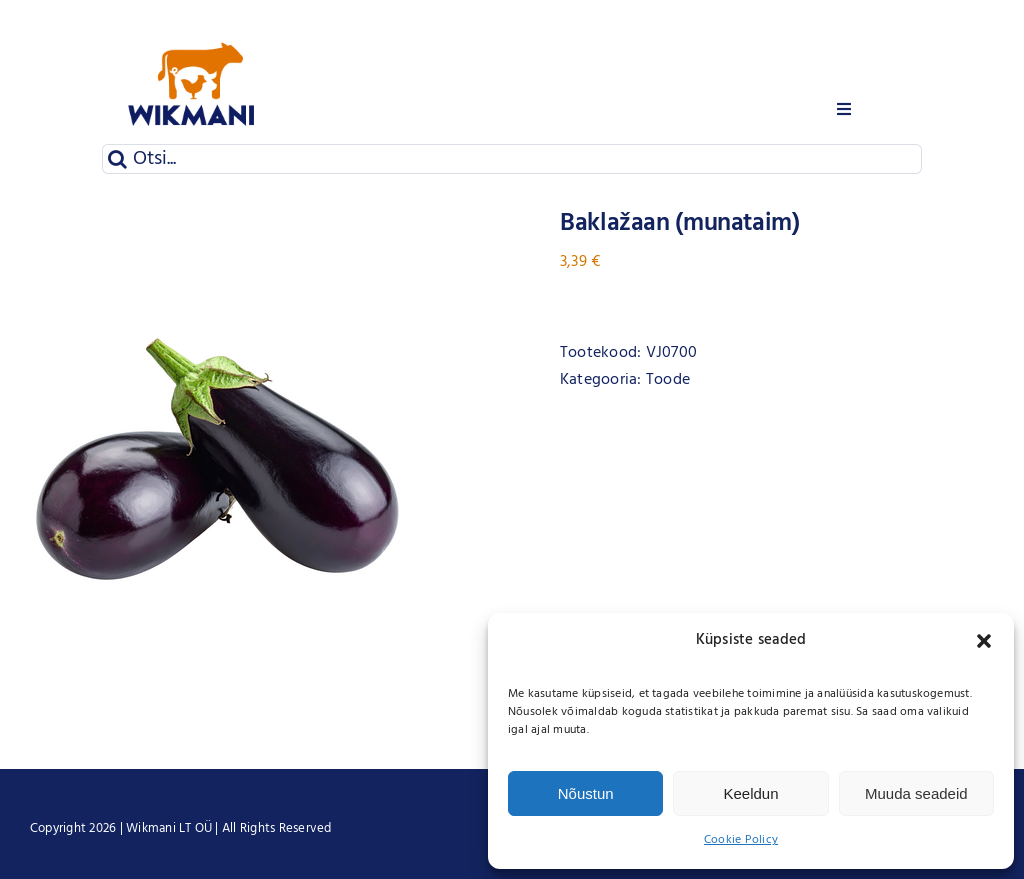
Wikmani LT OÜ (169, 828)
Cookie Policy (741, 840)
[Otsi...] (511, 159)
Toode (668, 380)
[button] (984, 641)
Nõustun (586, 793)
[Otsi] (117, 159)
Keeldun (750, 793)
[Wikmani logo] (192, 18)
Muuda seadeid (916, 793)
